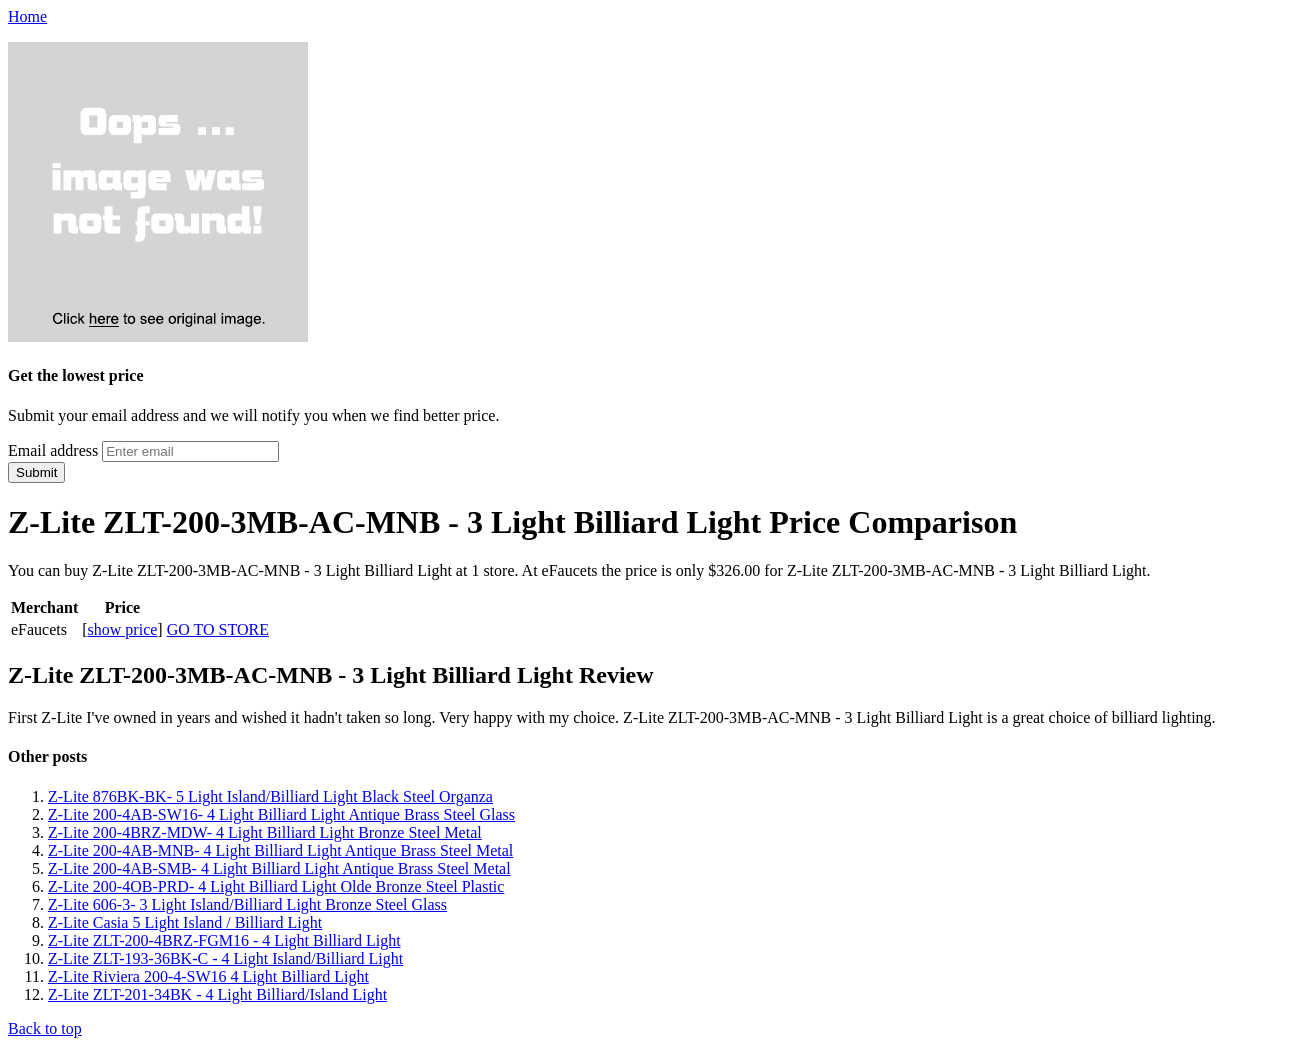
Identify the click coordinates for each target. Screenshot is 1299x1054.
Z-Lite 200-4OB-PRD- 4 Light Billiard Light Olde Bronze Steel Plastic (276, 886)
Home (27, 16)
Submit (36, 472)
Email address (53, 450)
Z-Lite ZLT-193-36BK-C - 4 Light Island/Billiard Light (225, 958)
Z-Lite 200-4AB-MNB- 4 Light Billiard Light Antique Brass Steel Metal (280, 850)
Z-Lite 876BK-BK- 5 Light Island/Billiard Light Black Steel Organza (270, 796)
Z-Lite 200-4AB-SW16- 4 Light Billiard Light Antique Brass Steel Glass (281, 814)
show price (123, 629)
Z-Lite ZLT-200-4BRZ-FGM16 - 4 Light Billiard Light (224, 940)
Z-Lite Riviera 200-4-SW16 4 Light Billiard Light (208, 976)
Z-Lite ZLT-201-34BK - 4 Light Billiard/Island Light (217, 994)
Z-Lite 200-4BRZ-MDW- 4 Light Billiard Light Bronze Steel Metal (265, 832)
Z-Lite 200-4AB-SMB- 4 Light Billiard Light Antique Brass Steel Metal (279, 868)
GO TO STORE (218, 629)
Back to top (45, 1028)
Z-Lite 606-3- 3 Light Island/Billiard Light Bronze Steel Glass (247, 904)
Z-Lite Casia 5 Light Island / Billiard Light (185, 922)
